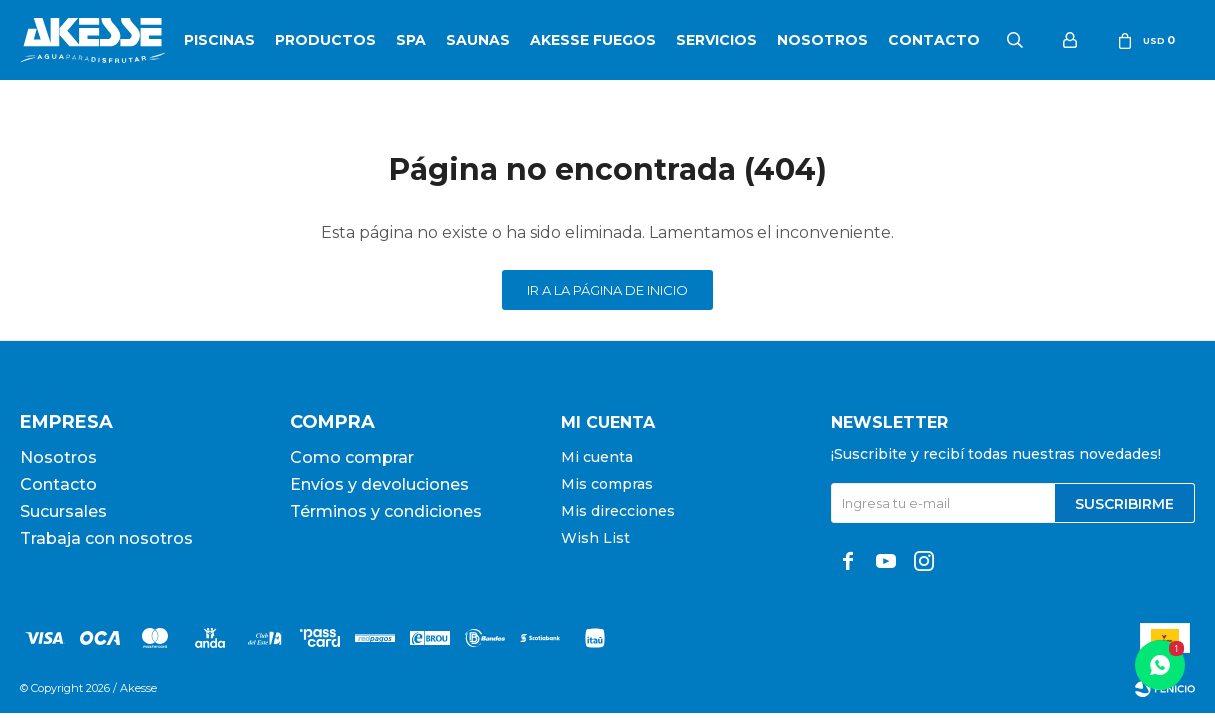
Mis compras (607, 484)
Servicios (716, 40)
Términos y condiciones (386, 511)
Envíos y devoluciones (379, 484)
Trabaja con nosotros (106, 538)
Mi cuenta (597, 457)
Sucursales (63, 511)
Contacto (934, 40)
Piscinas (219, 40)
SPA (411, 40)
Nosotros (822, 40)
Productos (325, 40)
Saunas (478, 40)
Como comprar (352, 457)
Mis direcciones (618, 511)
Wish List (595, 538)
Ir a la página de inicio (607, 290)
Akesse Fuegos (593, 40)
